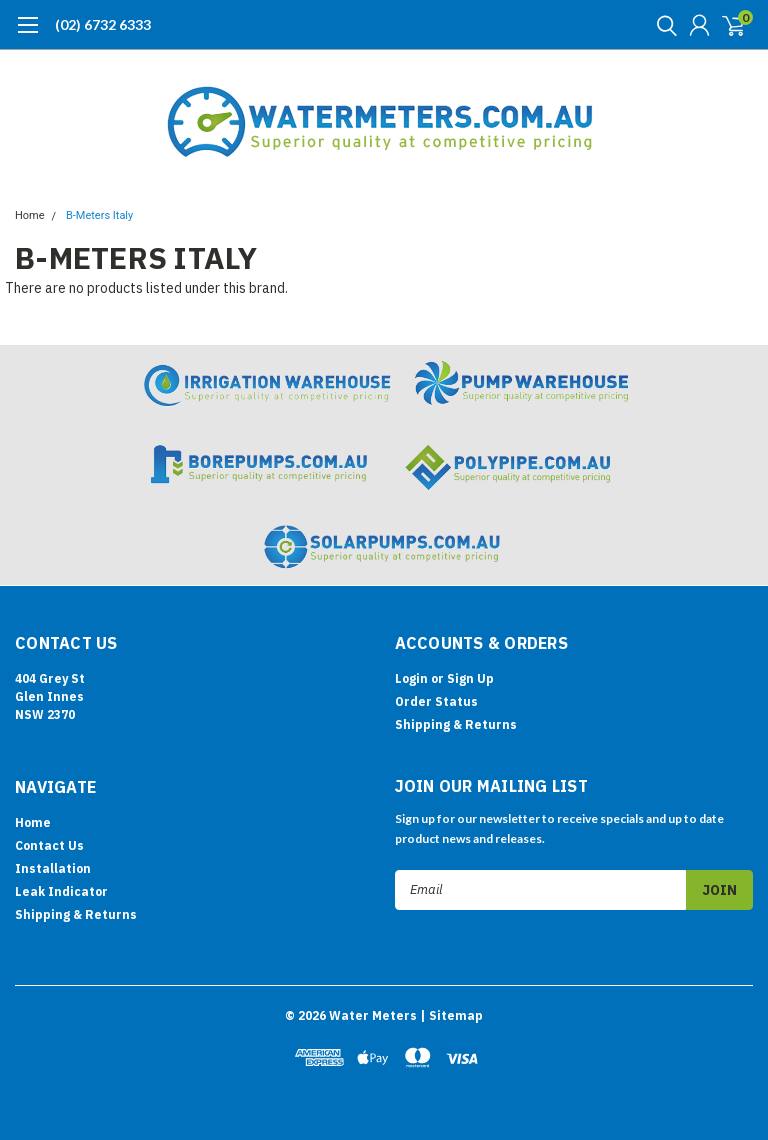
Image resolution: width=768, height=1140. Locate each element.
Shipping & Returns (456, 724)
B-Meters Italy (99, 215)
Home (30, 215)
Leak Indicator (61, 891)
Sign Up (470, 678)
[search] (662, 25)
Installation (53, 868)
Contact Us (49, 845)
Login (411, 678)
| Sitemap (451, 1015)
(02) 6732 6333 (103, 24)
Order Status (436, 701)
